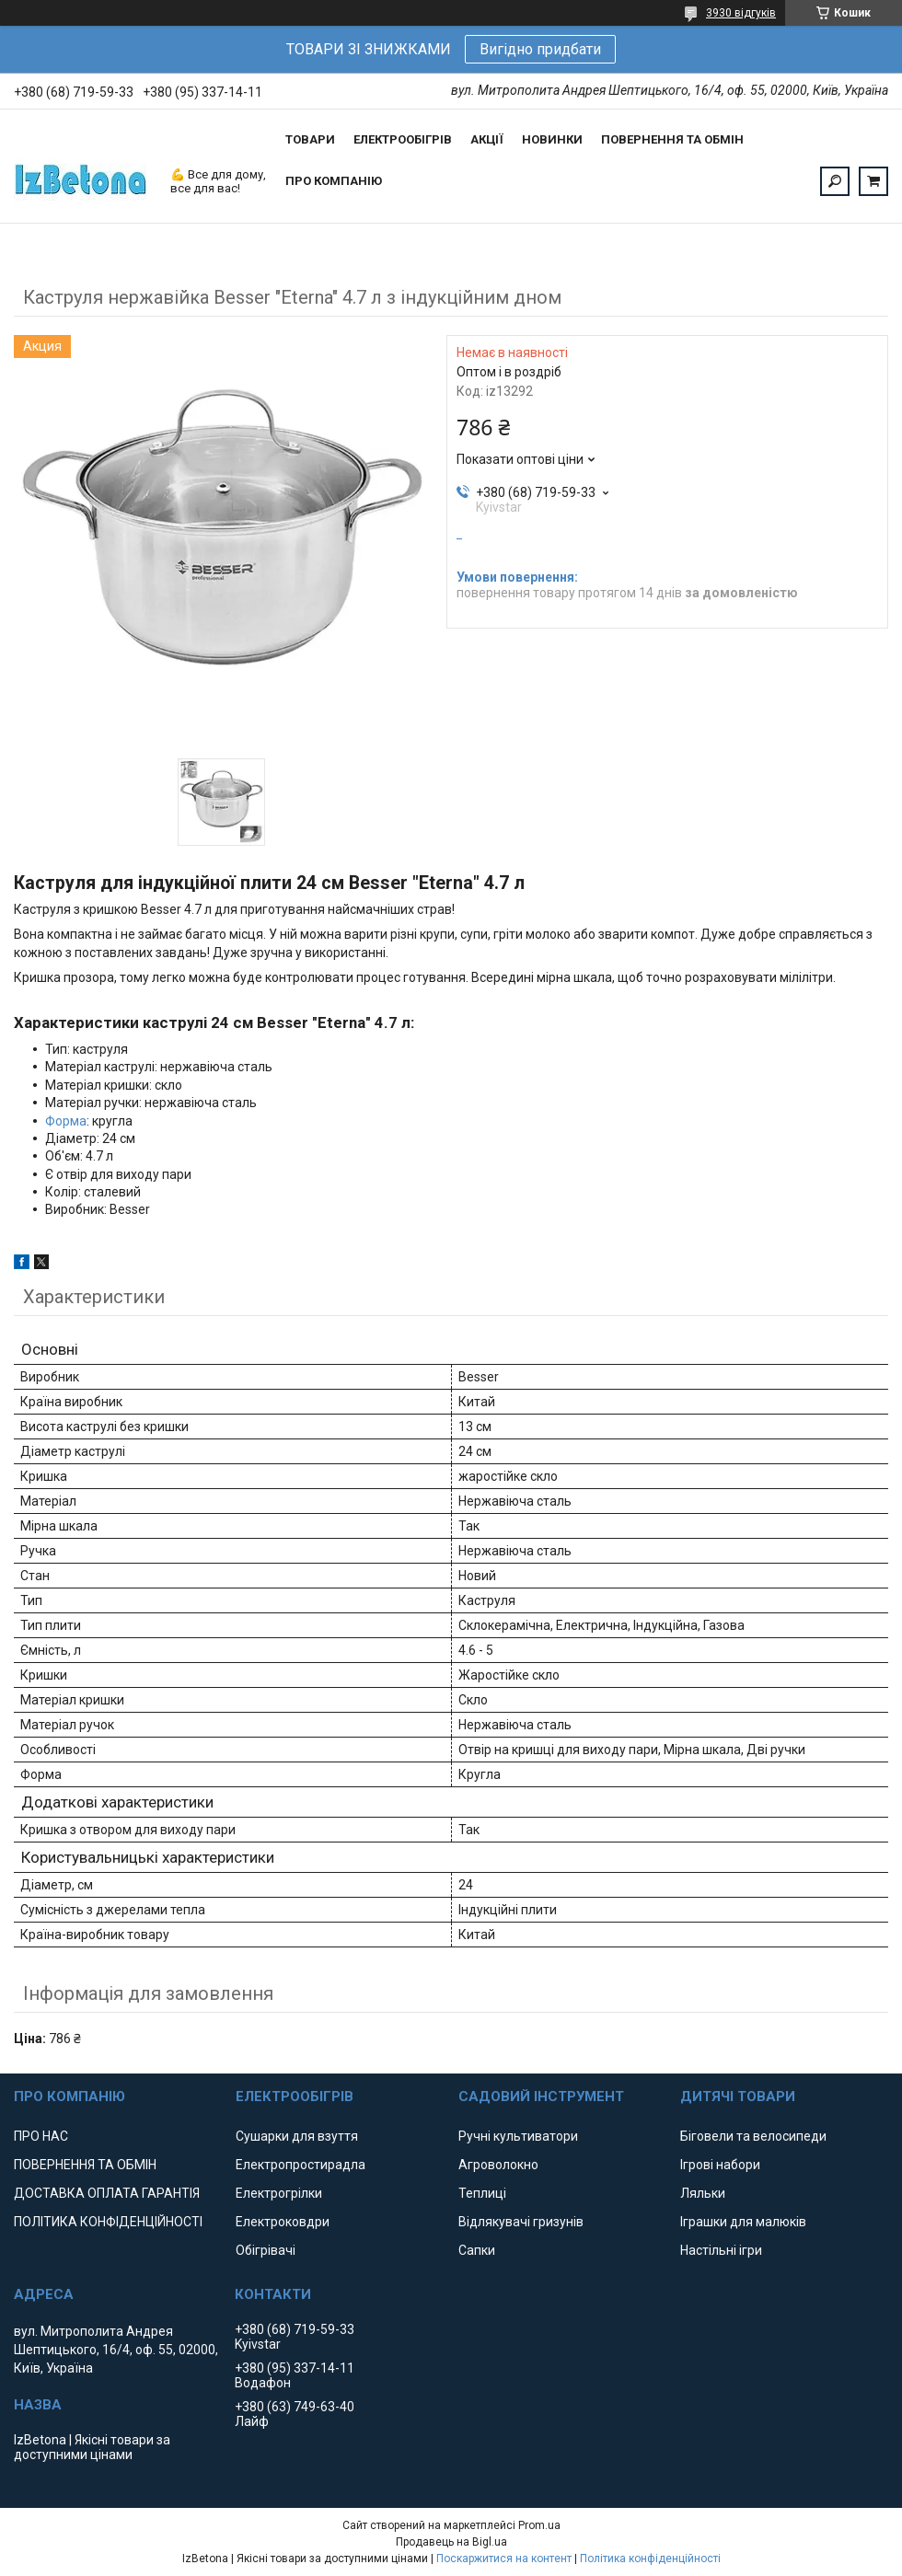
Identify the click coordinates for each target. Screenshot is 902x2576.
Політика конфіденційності (650, 2558)
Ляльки (702, 2193)
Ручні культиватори (518, 2136)
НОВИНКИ (552, 139)
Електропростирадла (300, 2164)
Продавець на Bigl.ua (451, 2542)
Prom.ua (539, 2525)
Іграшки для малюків (743, 2221)
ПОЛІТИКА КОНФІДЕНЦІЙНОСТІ (108, 2221)
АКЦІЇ (486, 139)
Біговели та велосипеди (753, 2136)
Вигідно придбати (540, 49)
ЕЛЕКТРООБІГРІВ (402, 139)
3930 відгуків (741, 12)
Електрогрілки (279, 2193)
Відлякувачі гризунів (521, 2221)
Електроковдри (283, 2221)
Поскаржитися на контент (504, 2558)
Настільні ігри (721, 2250)
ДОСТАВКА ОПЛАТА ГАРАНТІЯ (107, 2193)
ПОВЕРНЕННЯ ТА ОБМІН (672, 139)
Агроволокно (498, 2164)
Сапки (476, 2250)
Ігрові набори (720, 2164)
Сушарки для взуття (297, 2136)
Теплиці (482, 2193)
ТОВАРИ (310, 139)
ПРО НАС (41, 2136)
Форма (66, 1121)
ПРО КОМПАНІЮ (333, 181)
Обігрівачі (265, 2250)
